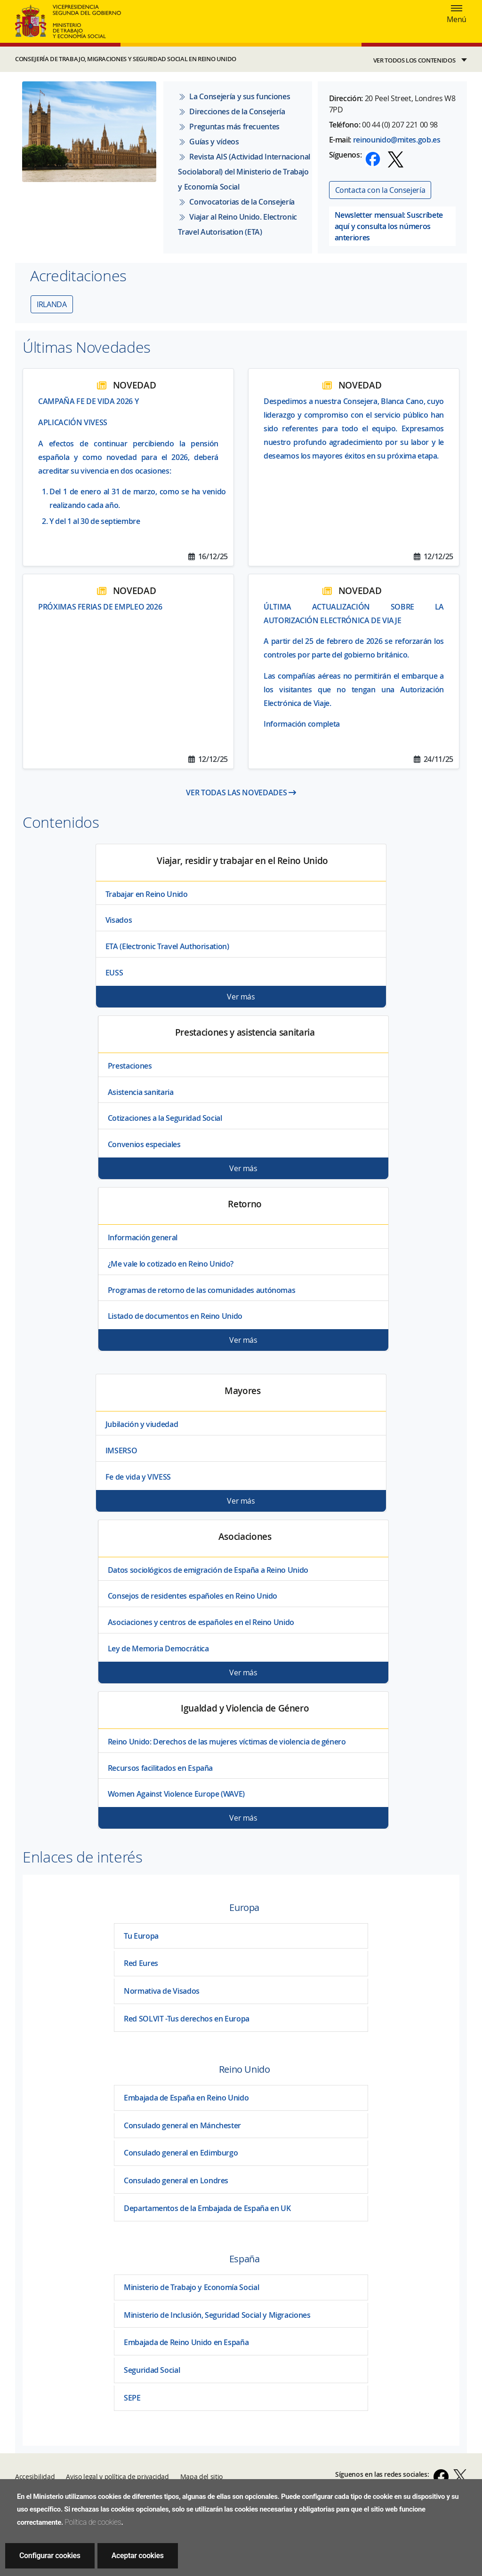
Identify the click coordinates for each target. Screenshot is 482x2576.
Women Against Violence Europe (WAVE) (176, 1794)
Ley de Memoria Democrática (158, 1648)
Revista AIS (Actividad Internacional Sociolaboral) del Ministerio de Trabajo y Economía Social (244, 171)
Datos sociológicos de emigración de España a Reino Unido (208, 1570)
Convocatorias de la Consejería (236, 202)
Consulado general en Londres (176, 2180)
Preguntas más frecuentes (229, 126)
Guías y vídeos (208, 141)
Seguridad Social (152, 2370)
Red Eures (141, 1963)
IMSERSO (121, 1450)
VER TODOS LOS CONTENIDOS (414, 60)
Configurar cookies (49, 2555)
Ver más (241, 996)
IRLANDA (52, 304)
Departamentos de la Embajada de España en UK (207, 2208)
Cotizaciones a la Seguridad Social (165, 1118)
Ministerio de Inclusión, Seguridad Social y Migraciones (217, 2315)
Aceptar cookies (138, 2555)
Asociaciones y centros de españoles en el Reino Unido (201, 1622)
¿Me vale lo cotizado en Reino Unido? (170, 1264)
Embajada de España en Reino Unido (186, 2098)
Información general (142, 1237)
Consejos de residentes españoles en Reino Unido (192, 1596)
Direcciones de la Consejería (231, 111)
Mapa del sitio (201, 2476)
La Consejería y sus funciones (234, 96)
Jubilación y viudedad (141, 1424)
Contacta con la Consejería (380, 190)
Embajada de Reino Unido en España (186, 2342)
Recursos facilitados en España (160, 1768)
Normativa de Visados (162, 1991)
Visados (118, 920)
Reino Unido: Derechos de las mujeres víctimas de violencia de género (227, 1741)
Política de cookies (92, 2522)
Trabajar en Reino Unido (146, 894)
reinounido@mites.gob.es (397, 140)
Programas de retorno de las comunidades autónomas (202, 1290)
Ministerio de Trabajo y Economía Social (191, 2287)
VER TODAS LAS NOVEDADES (241, 792)
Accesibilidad (35, 2476)
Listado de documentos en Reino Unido (175, 1316)
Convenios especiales (144, 1144)
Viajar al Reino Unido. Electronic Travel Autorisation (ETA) (237, 224)
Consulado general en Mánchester (182, 2125)
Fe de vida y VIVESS (138, 1477)
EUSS (114, 972)
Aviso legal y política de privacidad (117, 2476)
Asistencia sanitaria (141, 1092)
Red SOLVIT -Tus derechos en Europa (186, 2018)
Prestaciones (130, 1066)
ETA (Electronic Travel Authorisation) (167, 946)
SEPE (132, 2398)
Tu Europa (141, 1936)
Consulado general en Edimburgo (181, 2153)
